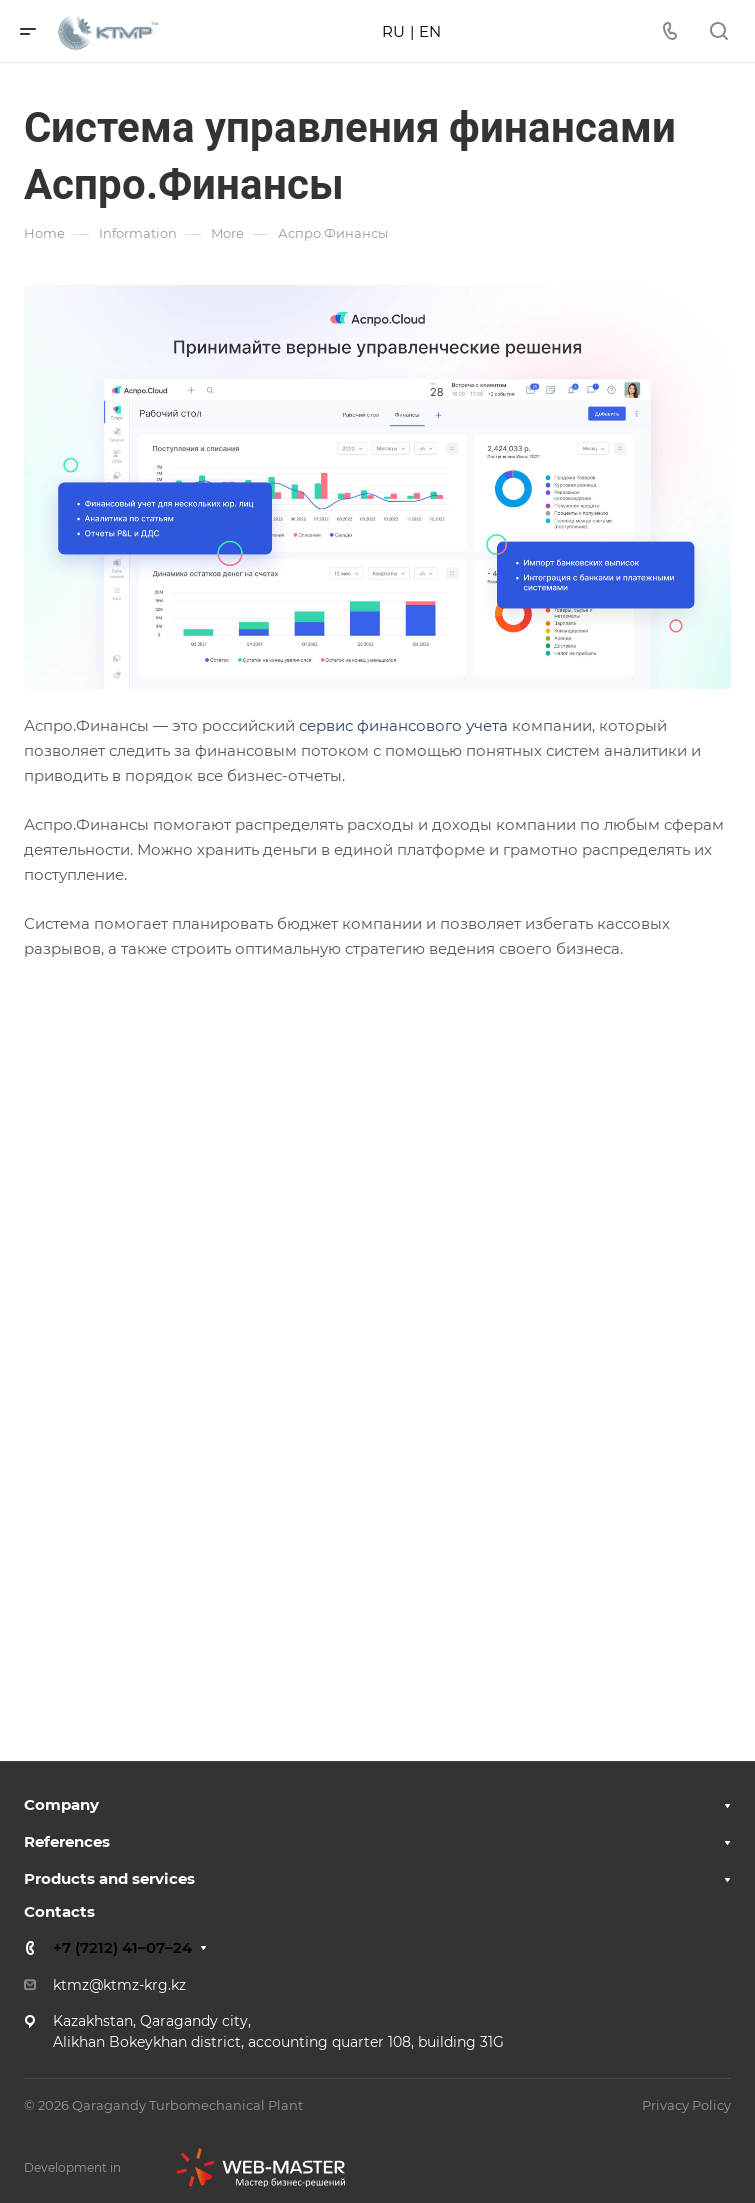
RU (393, 31)
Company (61, 1804)
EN (430, 31)
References (67, 1841)
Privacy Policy (686, 2105)
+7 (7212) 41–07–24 (122, 1947)
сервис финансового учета (403, 725)
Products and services (109, 1878)
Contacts (59, 1911)
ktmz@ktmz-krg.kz (119, 1985)
